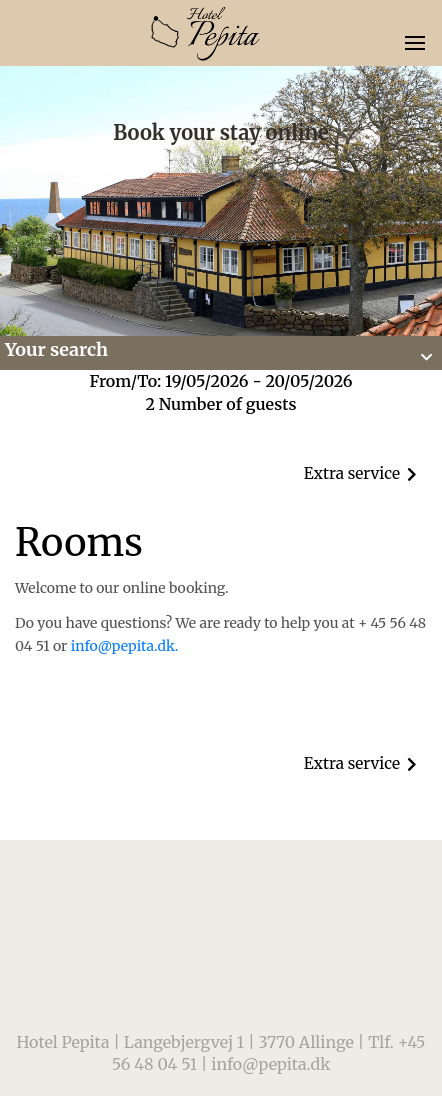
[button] (221, 353)
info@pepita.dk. (125, 646)
